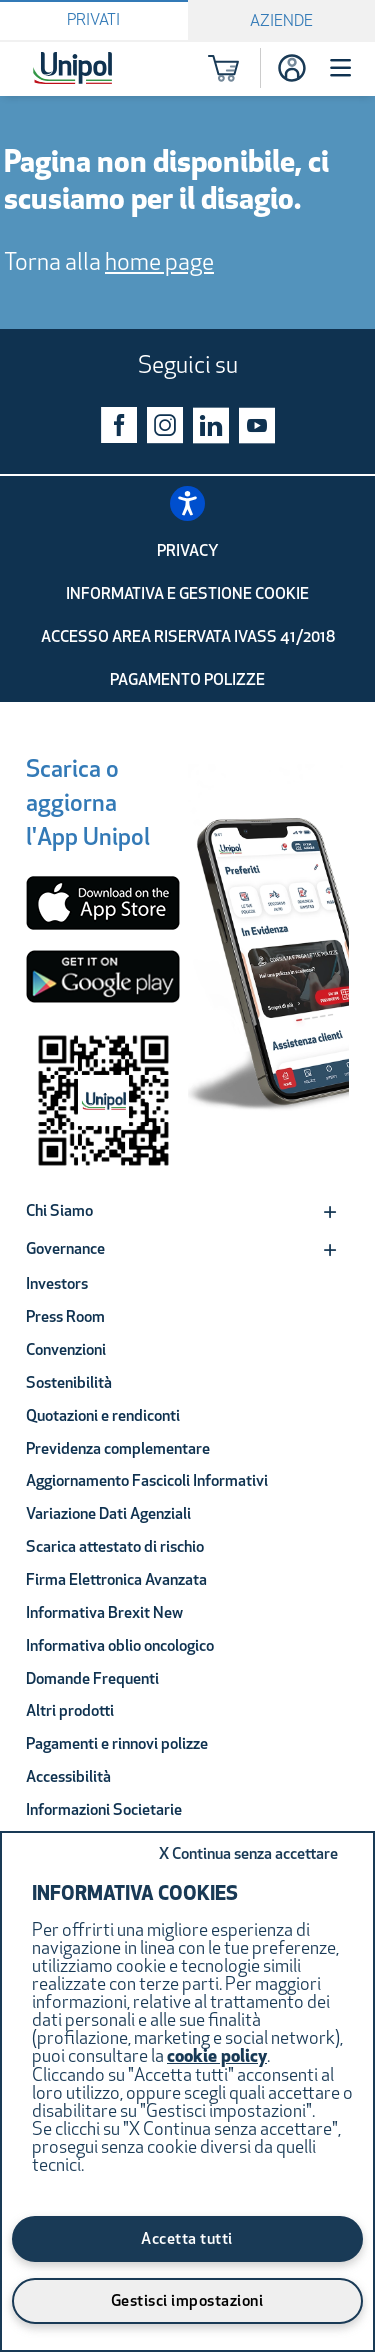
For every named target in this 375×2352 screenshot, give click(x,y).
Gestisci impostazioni (187, 2302)
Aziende (281, 22)
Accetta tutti (187, 2240)
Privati (93, 21)
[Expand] (330, 1212)
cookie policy (217, 2057)
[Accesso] (292, 68)
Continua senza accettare (248, 1855)
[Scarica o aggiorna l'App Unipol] (88, 807)
